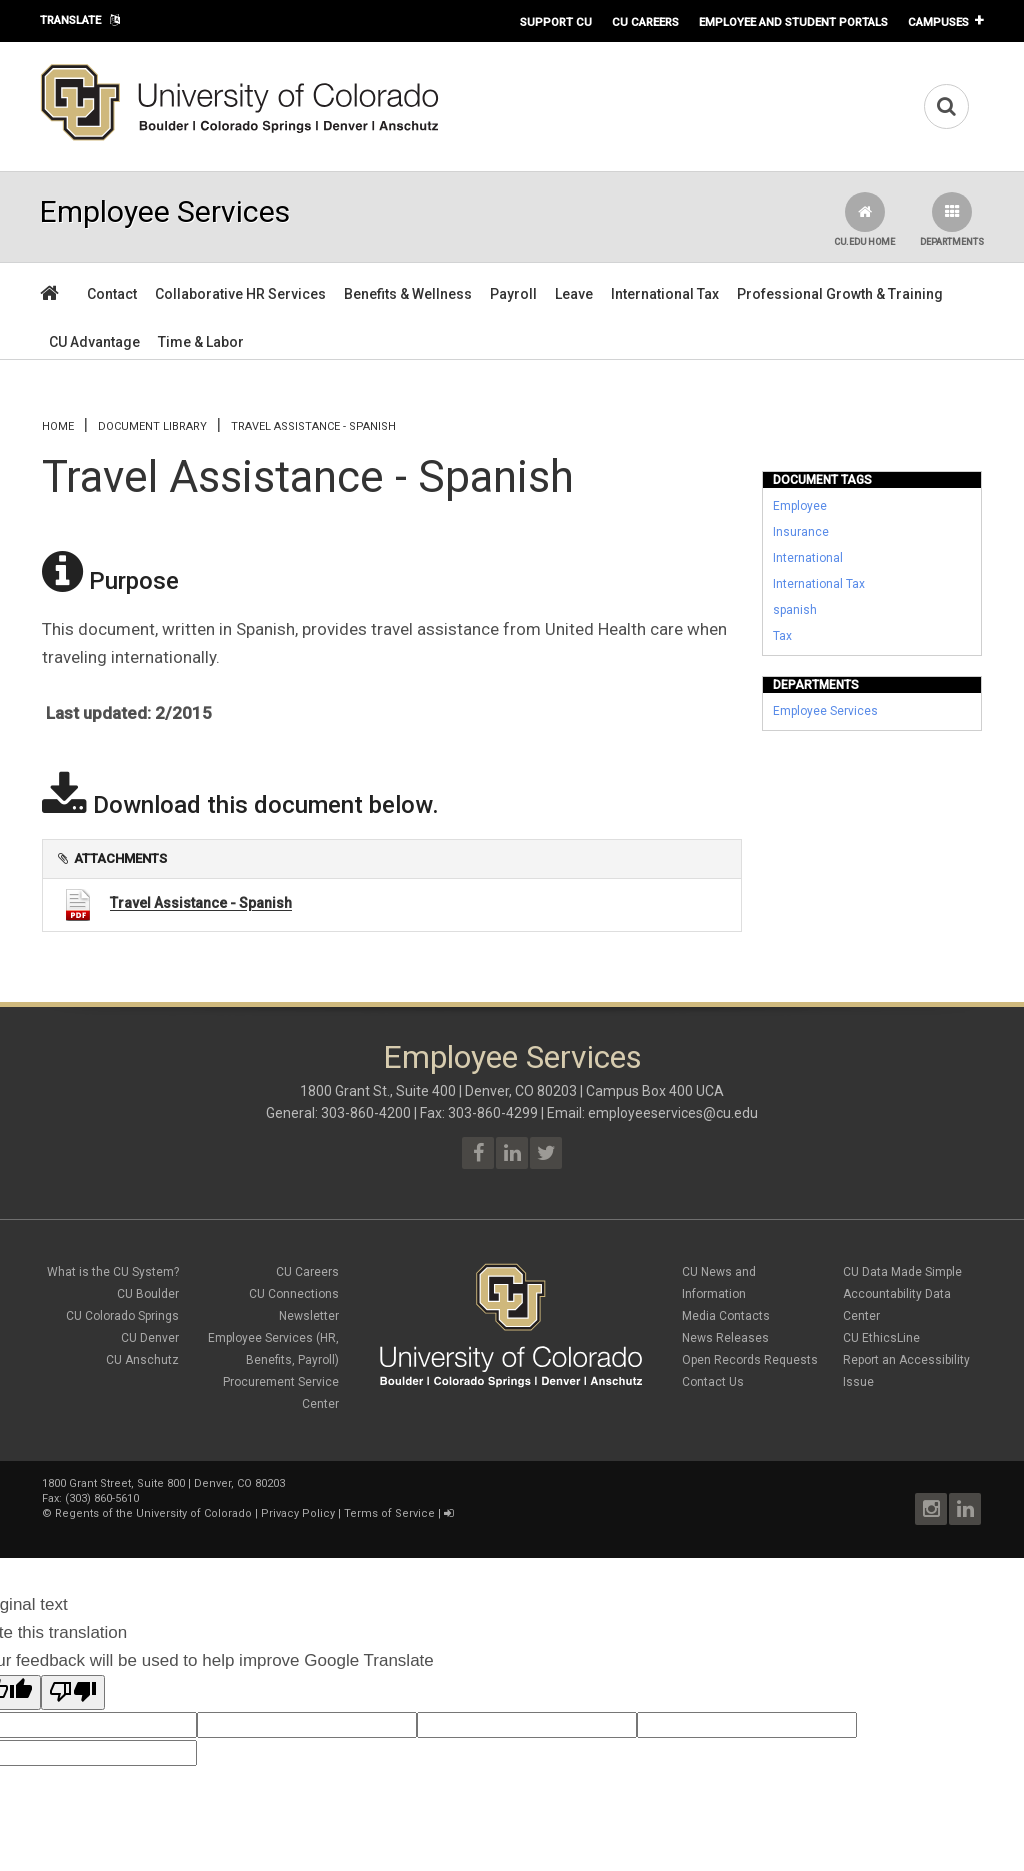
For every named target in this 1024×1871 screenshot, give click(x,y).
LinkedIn (965, 1509)
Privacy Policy (298, 1513)
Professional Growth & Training (840, 294)
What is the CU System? (113, 1272)
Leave (574, 294)
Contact (112, 294)
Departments (952, 219)
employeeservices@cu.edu (673, 1113)
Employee (800, 506)
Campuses (938, 22)
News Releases (725, 1338)
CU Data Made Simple (902, 1272)
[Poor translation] (73, 1692)
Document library (152, 426)
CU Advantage (94, 342)
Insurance (801, 532)
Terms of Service (389, 1513)
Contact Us (713, 1382)
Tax (782, 636)
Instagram (931, 1509)
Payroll (513, 294)
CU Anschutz (142, 1360)
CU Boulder (148, 1294)
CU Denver (150, 1338)
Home (58, 426)
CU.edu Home (864, 219)
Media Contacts (726, 1316)
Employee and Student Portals (793, 22)
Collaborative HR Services (240, 294)
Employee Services (825, 711)
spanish (795, 610)
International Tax (665, 294)
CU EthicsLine (881, 1338)
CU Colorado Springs (122, 1316)
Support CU (556, 22)
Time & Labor (201, 342)
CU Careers (645, 22)
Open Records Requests (750, 1360)
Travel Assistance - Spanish (201, 904)
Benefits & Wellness (408, 294)
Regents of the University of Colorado (153, 1513)
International (808, 558)
